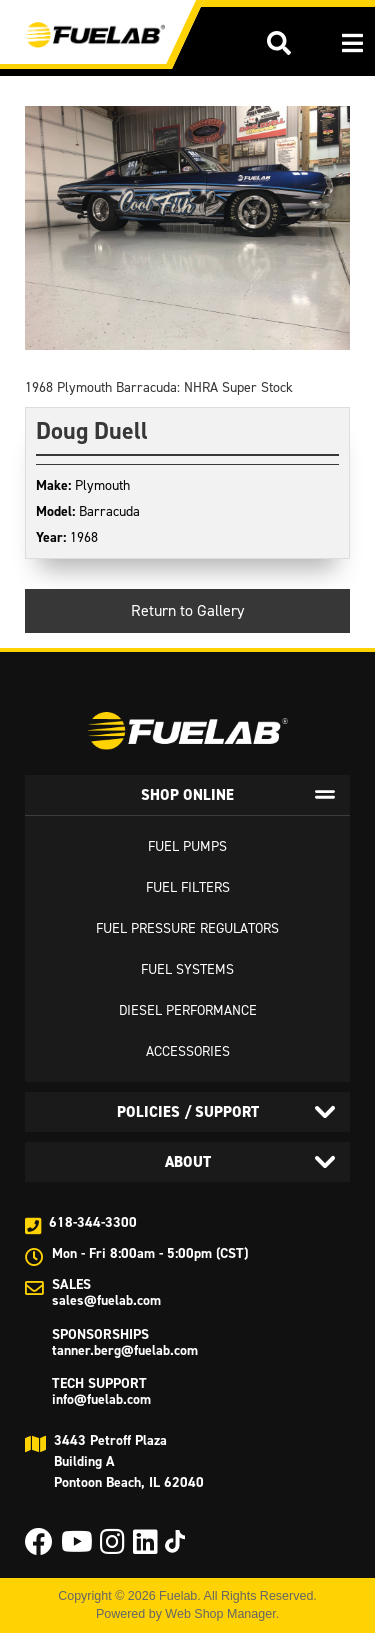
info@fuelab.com (101, 1399)
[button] (279, 43)
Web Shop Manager (220, 1614)
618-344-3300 (93, 1222)
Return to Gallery (187, 610)
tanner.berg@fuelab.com (125, 1350)
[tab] (187, 795)
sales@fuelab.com (106, 1300)
